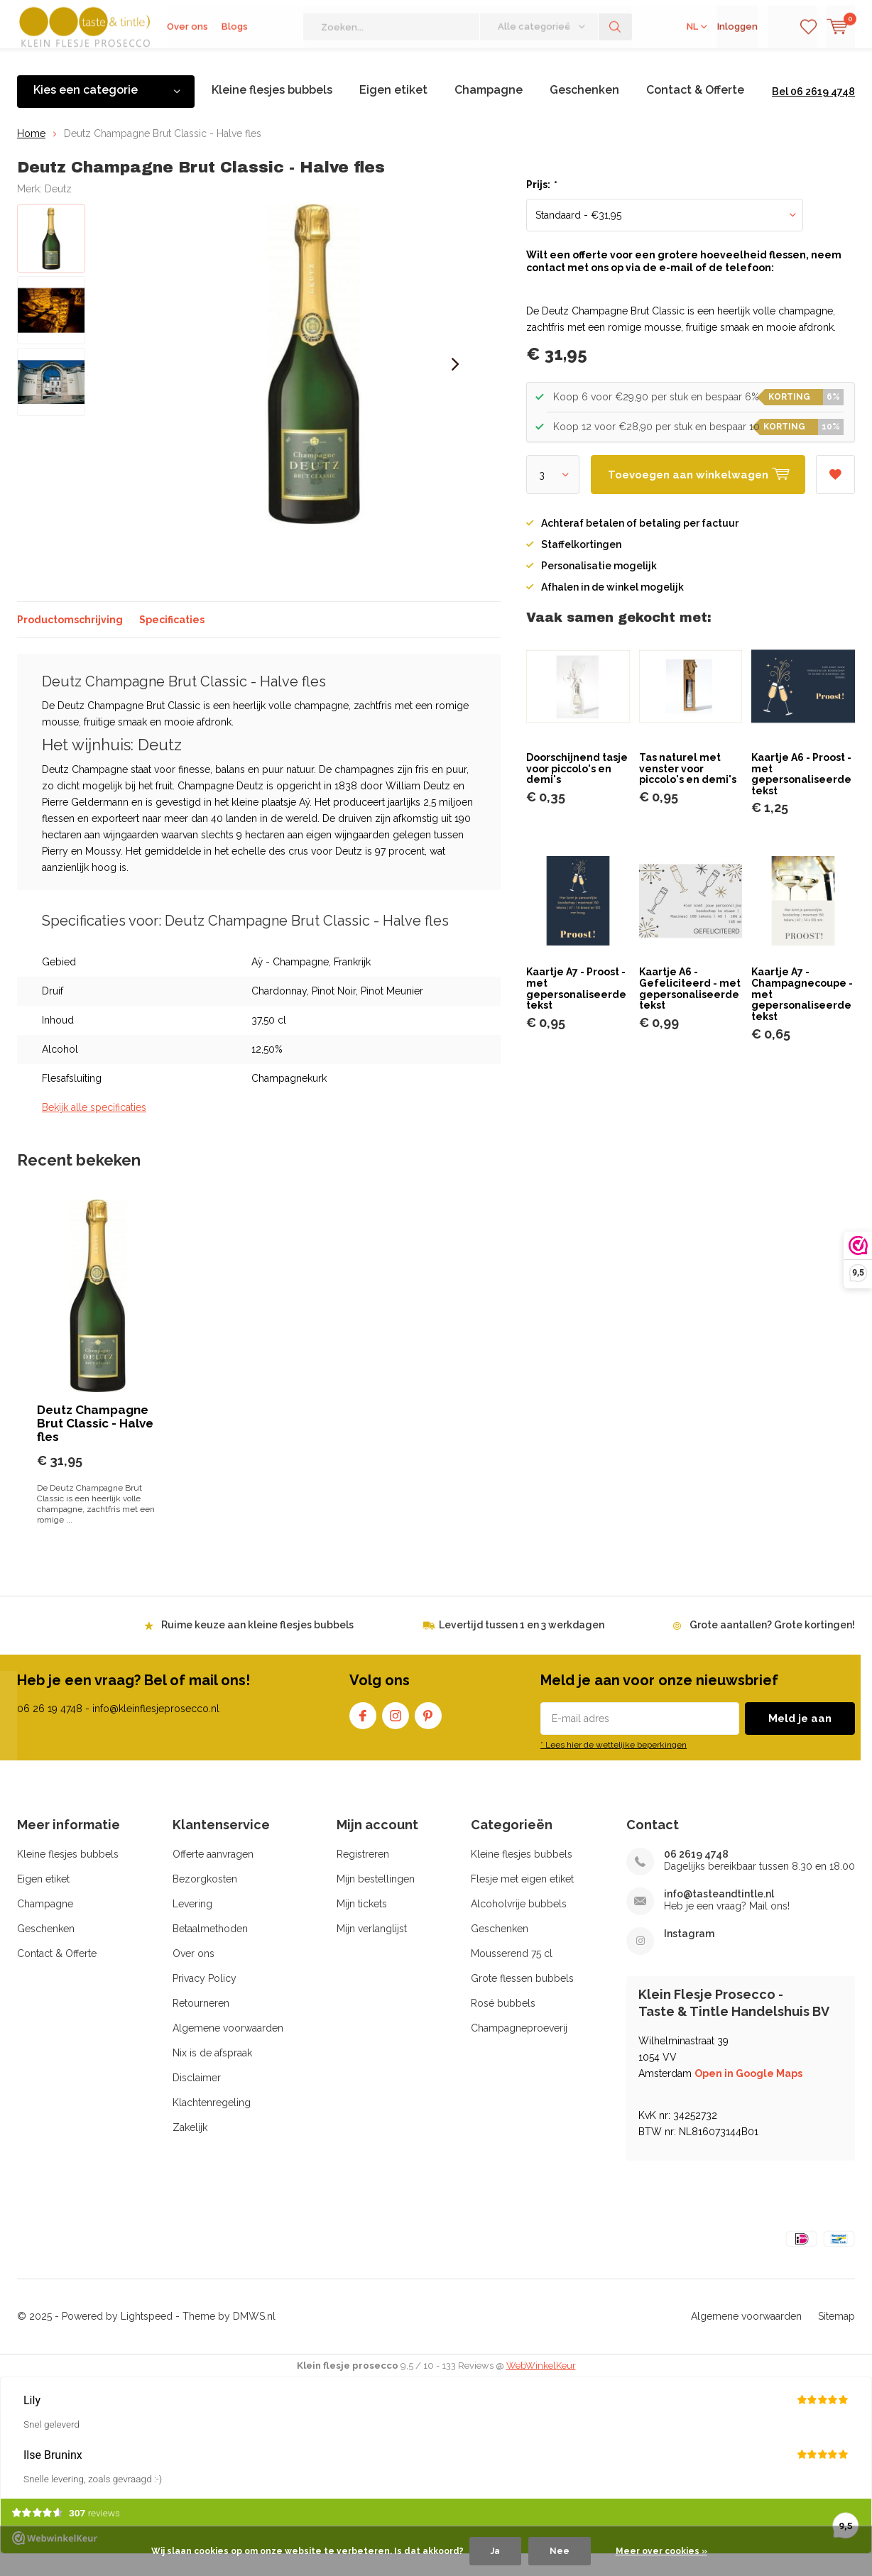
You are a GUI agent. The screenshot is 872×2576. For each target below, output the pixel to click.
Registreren (363, 1875)
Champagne (488, 111)
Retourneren (201, 2024)
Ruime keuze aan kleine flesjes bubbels (257, 1645)
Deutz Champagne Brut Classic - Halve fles (95, 1443)
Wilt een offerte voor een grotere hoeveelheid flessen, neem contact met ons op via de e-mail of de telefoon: (683, 282)
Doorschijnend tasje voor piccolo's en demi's (577, 789)
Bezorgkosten (205, 1900)
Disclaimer (197, 2099)
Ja (495, 2551)
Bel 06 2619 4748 (813, 113)
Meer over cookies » (661, 2551)
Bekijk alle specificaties (94, 1128)
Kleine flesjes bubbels (272, 111)
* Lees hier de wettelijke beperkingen (613, 1766)
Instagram (395, 1733)
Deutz (58, 209)
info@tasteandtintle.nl (719, 1915)
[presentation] (455, 385)
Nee (559, 2551)
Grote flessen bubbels (522, 1999)
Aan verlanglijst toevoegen (835, 491)
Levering (192, 1925)
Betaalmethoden (210, 1950)
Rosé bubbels (503, 2024)
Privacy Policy (204, 1999)
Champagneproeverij (519, 2049)
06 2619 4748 (696, 1875)
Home (31, 154)
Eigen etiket (393, 111)
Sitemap (836, 2337)
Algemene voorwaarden (228, 2049)
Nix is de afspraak (212, 2074)
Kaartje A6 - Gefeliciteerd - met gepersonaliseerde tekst (690, 1009)
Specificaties (172, 640)
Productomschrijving (70, 640)
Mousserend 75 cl (511, 1974)
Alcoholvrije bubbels (519, 1925)
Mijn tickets (362, 1925)
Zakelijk (190, 2148)
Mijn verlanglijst (372, 1950)
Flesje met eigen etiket (522, 1900)
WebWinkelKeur (541, 2387)
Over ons (187, 63)
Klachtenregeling (212, 2124)
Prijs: (541, 206)
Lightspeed (147, 2337)
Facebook (362, 1733)
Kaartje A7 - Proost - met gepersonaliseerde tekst (576, 1009)
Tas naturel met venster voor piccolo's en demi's (687, 789)
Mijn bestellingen (376, 1900)
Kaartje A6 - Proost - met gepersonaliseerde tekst (801, 795)
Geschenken (584, 111)
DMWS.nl (254, 2337)
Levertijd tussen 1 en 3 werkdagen (521, 1645)
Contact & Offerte (695, 111)
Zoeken (616, 64)
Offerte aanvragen (213, 1875)
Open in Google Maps (748, 2094)
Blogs (235, 63)
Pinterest (428, 1733)
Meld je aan (800, 1739)
